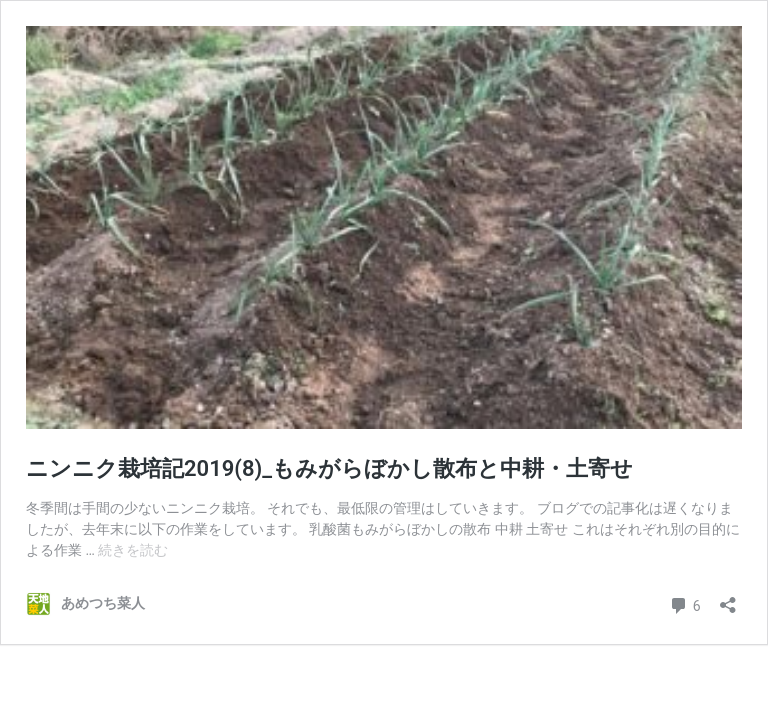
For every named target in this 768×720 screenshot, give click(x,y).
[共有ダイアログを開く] (728, 598)
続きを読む (133, 550)
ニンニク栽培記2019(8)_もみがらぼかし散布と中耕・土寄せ (329, 468)
